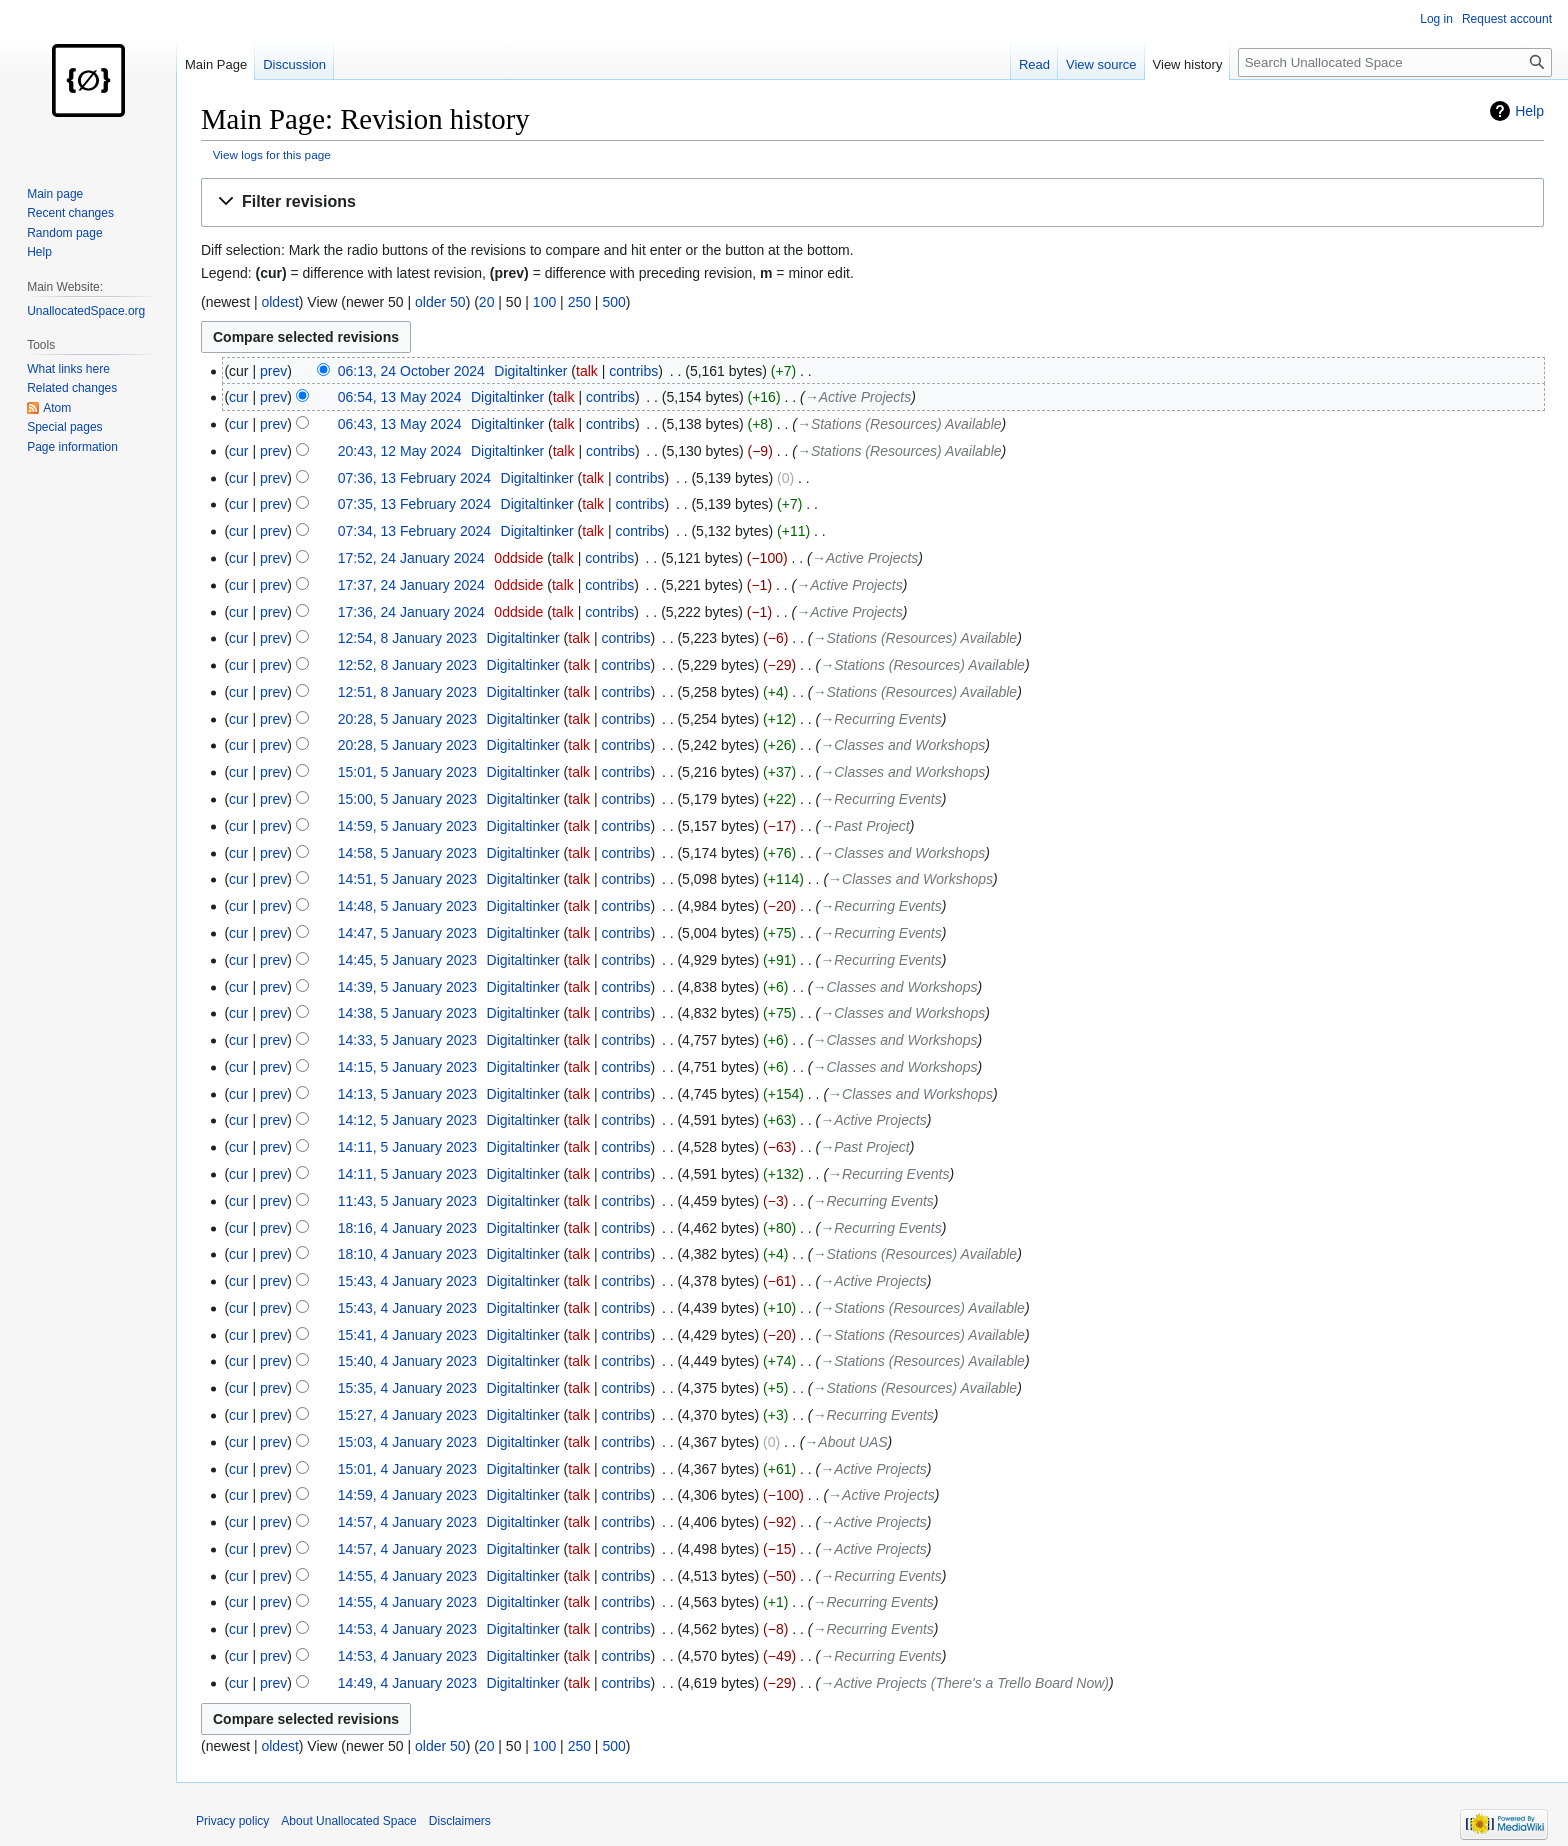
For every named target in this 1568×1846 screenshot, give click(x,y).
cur (238, 397)
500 (613, 302)
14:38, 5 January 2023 (407, 1013)
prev (273, 371)
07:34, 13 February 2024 (414, 531)
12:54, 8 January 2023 (407, 638)
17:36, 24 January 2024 (411, 612)
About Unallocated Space (348, 1821)
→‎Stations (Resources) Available (899, 424)
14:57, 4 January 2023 (407, 1522)
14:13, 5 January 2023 (407, 1094)
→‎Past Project (864, 826)
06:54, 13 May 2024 (400, 397)
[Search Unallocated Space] (1395, 62)
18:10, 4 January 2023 (407, 1254)
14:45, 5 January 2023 (407, 960)
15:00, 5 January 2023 (407, 799)
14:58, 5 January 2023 (407, 853)
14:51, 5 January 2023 (407, 879)
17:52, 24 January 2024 (411, 558)
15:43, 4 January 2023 (407, 1281)
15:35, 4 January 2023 (407, 1388)
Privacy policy (232, 1821)
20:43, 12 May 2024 (400, 451)
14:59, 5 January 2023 (407, 826)
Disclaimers (460, 1821)
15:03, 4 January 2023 (407, 1442)
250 (579, 302)
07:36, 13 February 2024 (414, 478)
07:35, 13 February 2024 (414, 504)
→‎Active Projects (858, 397)
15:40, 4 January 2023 (407, 1361)
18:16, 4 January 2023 (407, 1228)
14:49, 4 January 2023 (407, 1683)
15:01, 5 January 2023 (407, 772)
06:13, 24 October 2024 (411, 371)
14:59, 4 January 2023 (407, 1495)
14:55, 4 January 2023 (407, 1576)
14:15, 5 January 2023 (407, 1067)
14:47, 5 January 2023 (407, 933)
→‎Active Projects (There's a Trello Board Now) (964, 1683)
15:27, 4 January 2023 (407, 1415)
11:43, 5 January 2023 (407, 1201)
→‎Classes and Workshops (902, 745)
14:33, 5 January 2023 (407, 1040)
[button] (872, 202)
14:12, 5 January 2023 (407, 1120)
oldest (279, 302)
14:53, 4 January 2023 (407, 1629)
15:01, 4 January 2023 (407, 1469)
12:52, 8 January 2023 (407, 665)
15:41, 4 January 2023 (407, 1335)
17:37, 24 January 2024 (411, 585)
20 (487, 302)
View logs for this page (272, 154)
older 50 (440, 302)
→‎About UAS (845, 1442)
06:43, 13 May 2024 (400, 424)
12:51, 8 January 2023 (407, 692)
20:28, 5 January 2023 (407, 719)
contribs (633, 371)
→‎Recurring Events (880, 719)
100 (544, 302)
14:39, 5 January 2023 (407, 987)
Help (1529, 111)
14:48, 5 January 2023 (407, 906)
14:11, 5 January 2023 (407, 1147)
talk (587, 371)
